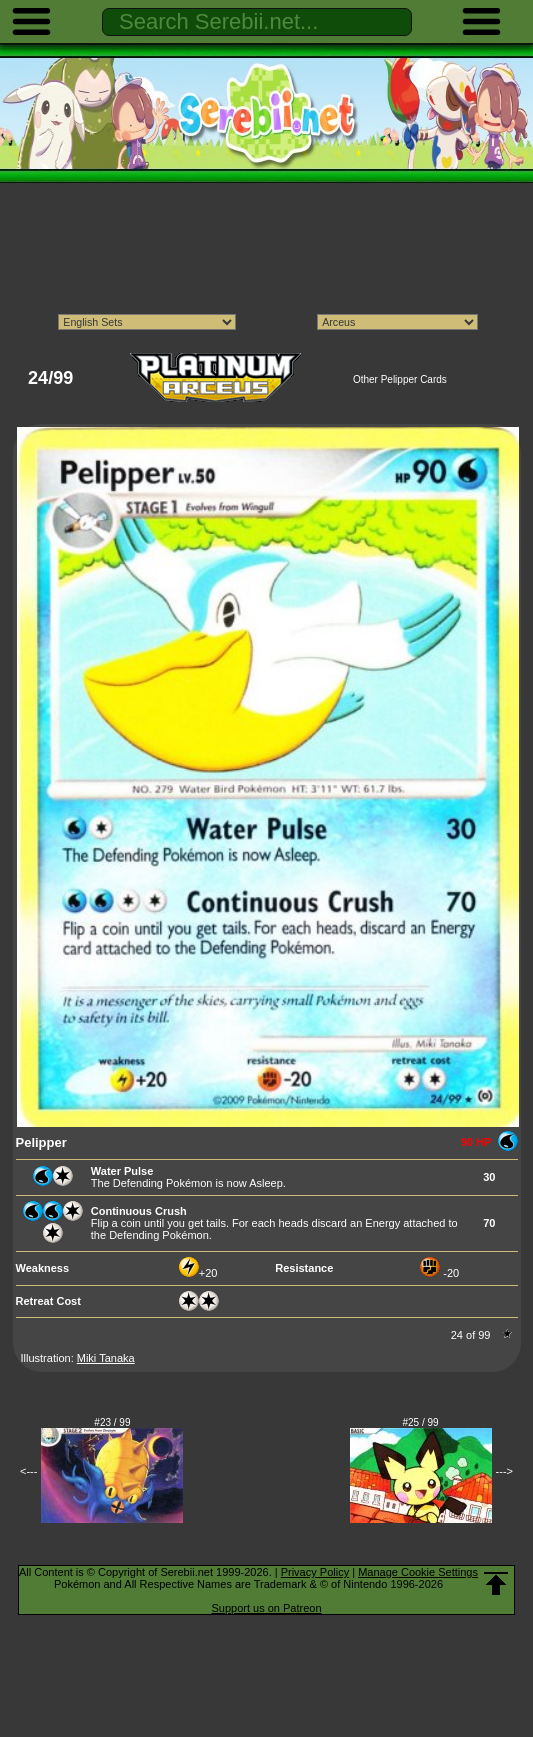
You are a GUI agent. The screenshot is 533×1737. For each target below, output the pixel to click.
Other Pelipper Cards (400, 379)
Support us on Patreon (266, 1608)
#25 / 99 (421, 1422)
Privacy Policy (315, 1572)
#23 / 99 (112, 1422)
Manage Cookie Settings (418, 1572)
